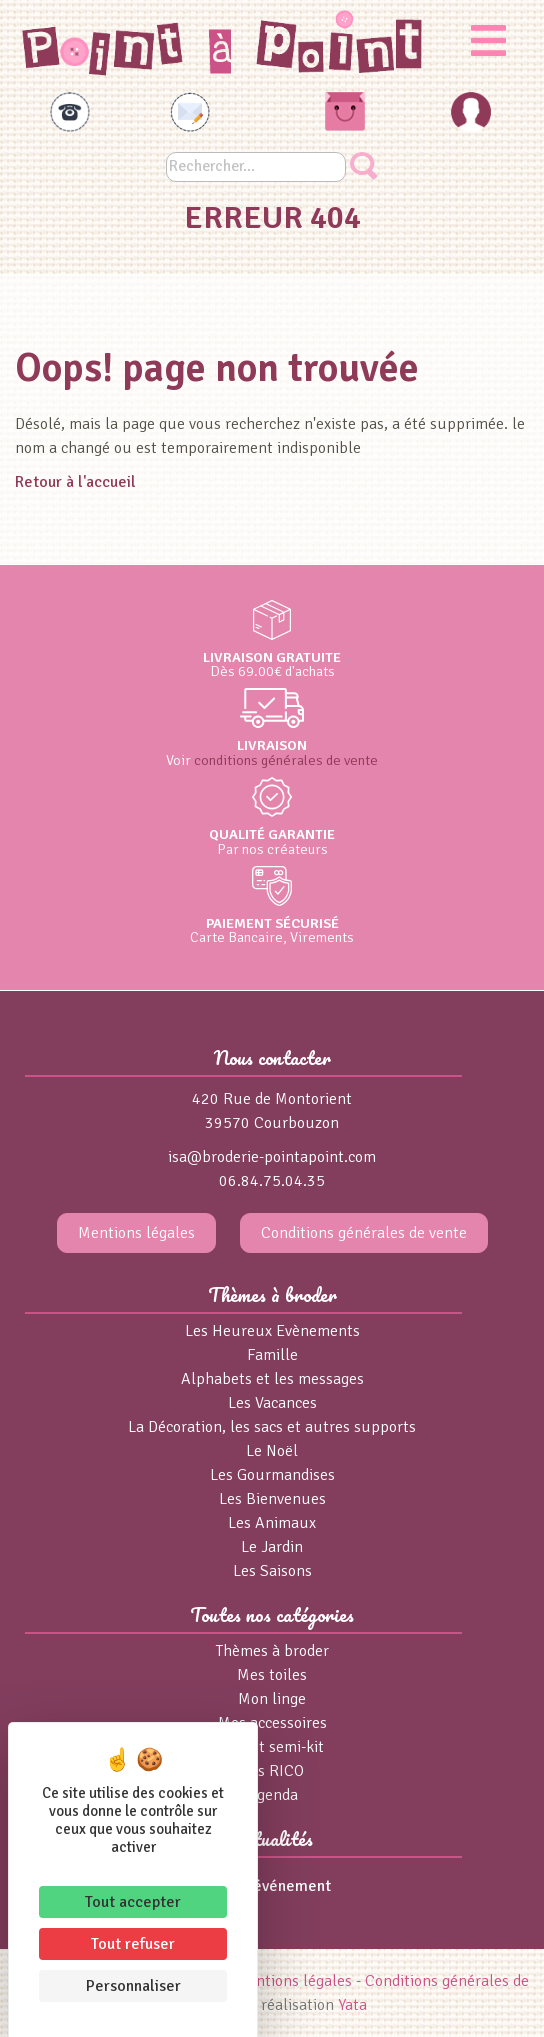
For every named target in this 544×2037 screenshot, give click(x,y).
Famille (272, 1355)
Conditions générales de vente (364, 1233)
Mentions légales (136, 1233)
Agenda (272, 1795)
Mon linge (272, 1699)
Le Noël (272, 1451)
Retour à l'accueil (75, 482)
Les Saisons (272, 1571)
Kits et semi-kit (272, 1747)
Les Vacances (272, 1403)
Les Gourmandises (272, 1475)
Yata (352, 2005)
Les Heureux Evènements (272, 1331)
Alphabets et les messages (272, 1379)
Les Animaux (272, 1523)
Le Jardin (272, 1547)
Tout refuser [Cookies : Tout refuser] (133, 1944)
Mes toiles (272, 1675)
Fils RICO (272, 1771)
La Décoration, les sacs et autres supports (272, 1427)
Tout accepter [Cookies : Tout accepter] (133, 1902)
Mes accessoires (272, 1723)
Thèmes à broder (272, 1651)
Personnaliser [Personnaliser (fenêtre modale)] (133, 1986)
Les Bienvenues (272, 1499)
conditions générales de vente (286, 760)
